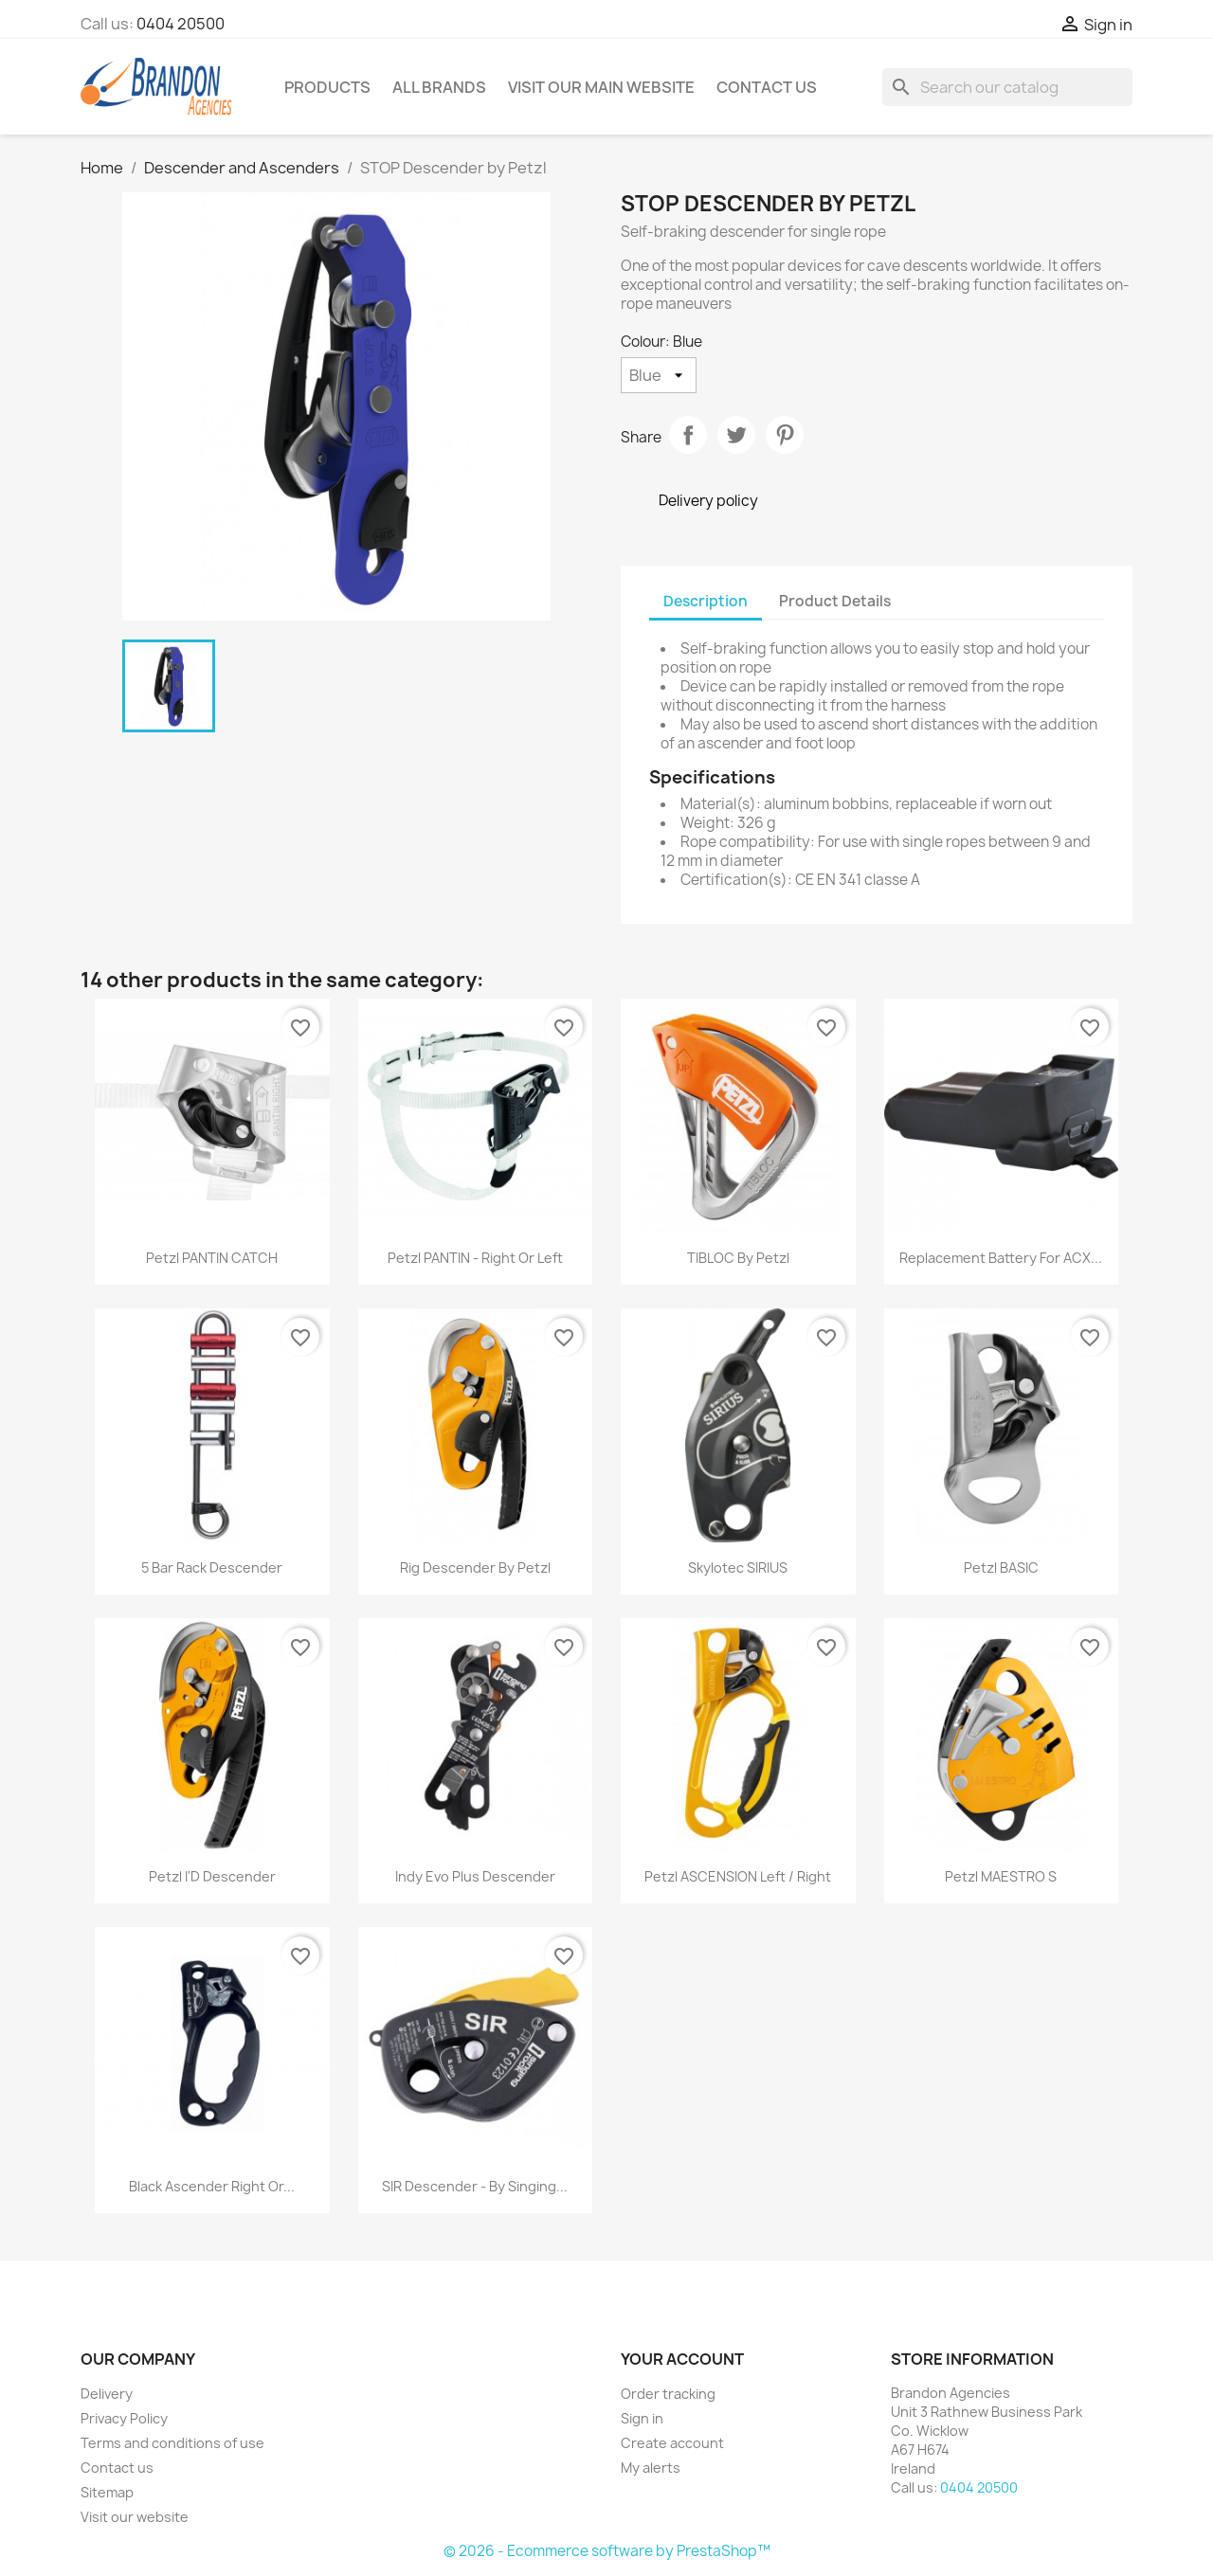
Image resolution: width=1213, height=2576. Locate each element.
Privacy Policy (124, 2418)
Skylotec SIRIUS (738, 1567)
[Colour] (659, 375)
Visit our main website (601, 87)
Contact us (117, 2468)
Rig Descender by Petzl (475, 1567)
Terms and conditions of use (172, 2443)
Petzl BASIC (1001, 1567)
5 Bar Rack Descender (211, 1567)
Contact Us (766, 87)
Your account (682, 2359)
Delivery (107, 2394)
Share (688, 435)
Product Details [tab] (835, 601)
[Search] (1007, 87)
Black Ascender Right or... (212, 2186)
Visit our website (135, 2517)
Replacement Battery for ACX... (1000, 1258)
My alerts (650, 2468)
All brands (439, 87)
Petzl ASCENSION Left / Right (737, 1876)
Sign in (642, 2418)
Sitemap (107, 2492)
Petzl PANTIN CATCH (212, 1258)
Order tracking (668, 2394)
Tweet (736, 435)
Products (327, 87)
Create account (672, 2443)
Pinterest (785, 435)
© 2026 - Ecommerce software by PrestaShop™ (607, 2551)
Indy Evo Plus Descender (475, 1876)
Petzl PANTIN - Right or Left (475, 1258)
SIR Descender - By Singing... (475, 2186)
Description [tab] (705, 601)
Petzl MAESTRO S (1001, 1876)
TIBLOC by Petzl (738, 1258)
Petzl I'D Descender (212, 1876)
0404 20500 (180, 23)
